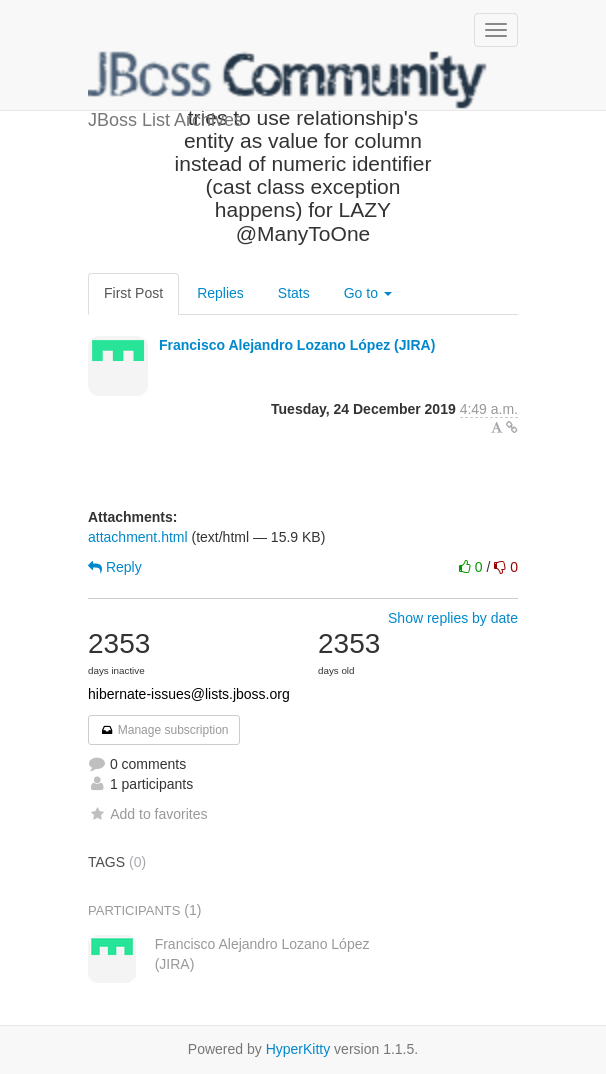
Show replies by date (453, 618)
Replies (220, 293)
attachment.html (138, 537)
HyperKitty (298, 1049)
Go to (368, 293)
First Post (133, 293)
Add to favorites (147, 814)
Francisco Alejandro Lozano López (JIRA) (297, 345)
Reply (115, 567)
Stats (294, 293)
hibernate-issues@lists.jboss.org (189, 694)
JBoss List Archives (288, 80)
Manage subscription (164, 730)
